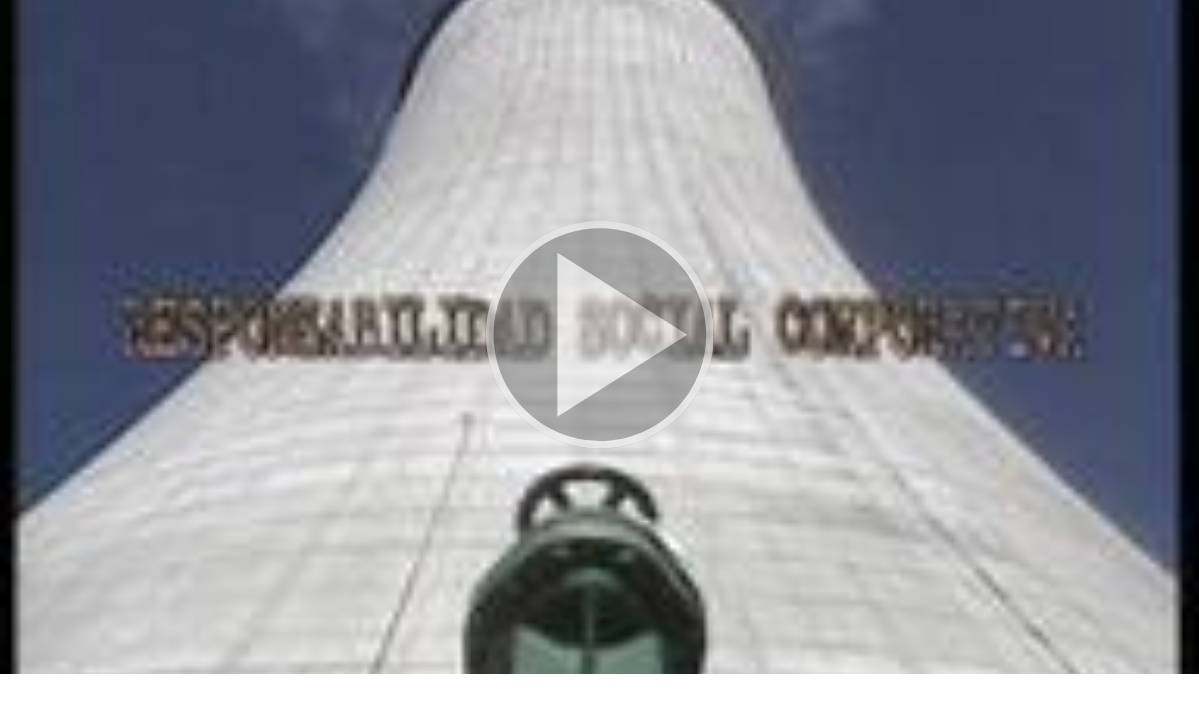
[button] (599, 337)
